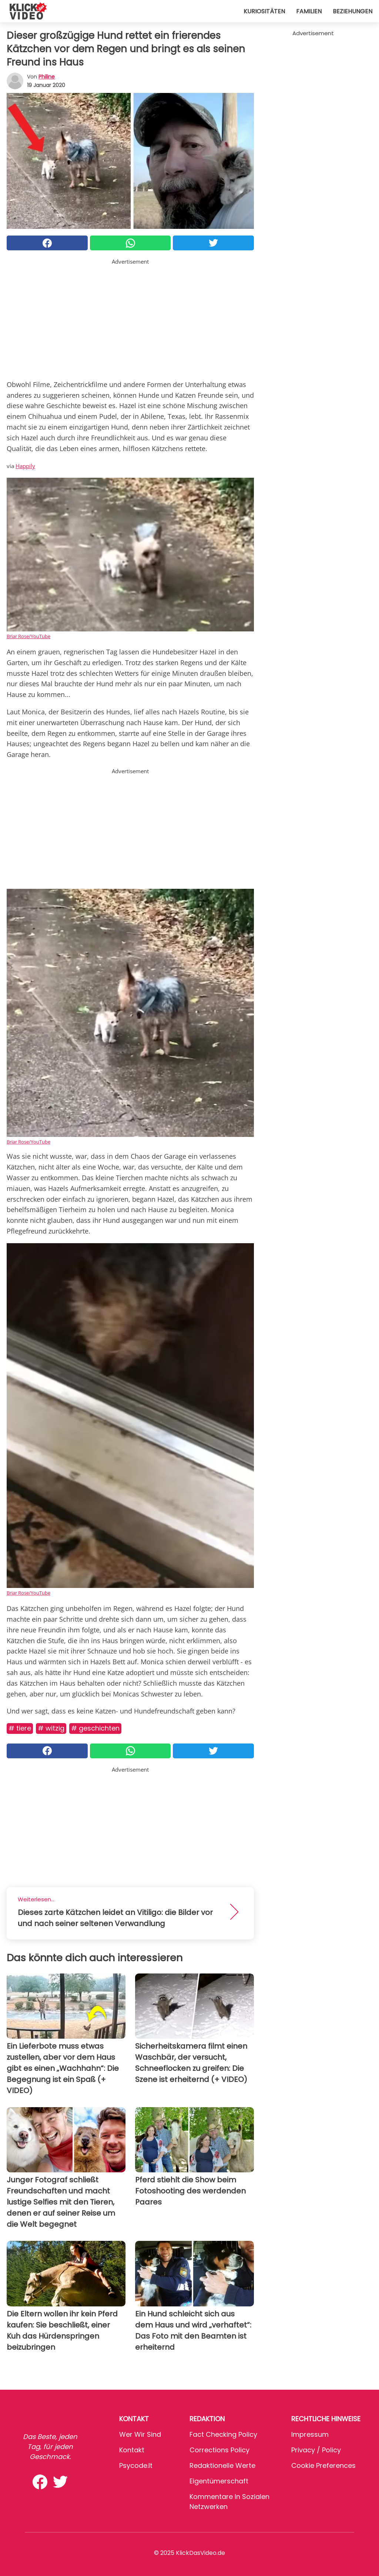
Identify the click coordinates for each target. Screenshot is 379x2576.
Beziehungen (352, 11)
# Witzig (51, 1728)
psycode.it (135, 2465)
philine (46, 76)
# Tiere (20, 1728)
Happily (25, 466)
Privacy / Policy (316, 2450)
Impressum (310, 2434)
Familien (309, 11)
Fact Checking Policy (223, 2434)
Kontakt (131, 2450)
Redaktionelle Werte (222, 2465)
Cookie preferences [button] (323, 2465)
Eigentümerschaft (219, 2481)
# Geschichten (95, 1728)
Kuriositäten (264, 11)
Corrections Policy (219, 2450)
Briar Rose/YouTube (28, 636)
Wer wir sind (140, 2434)
